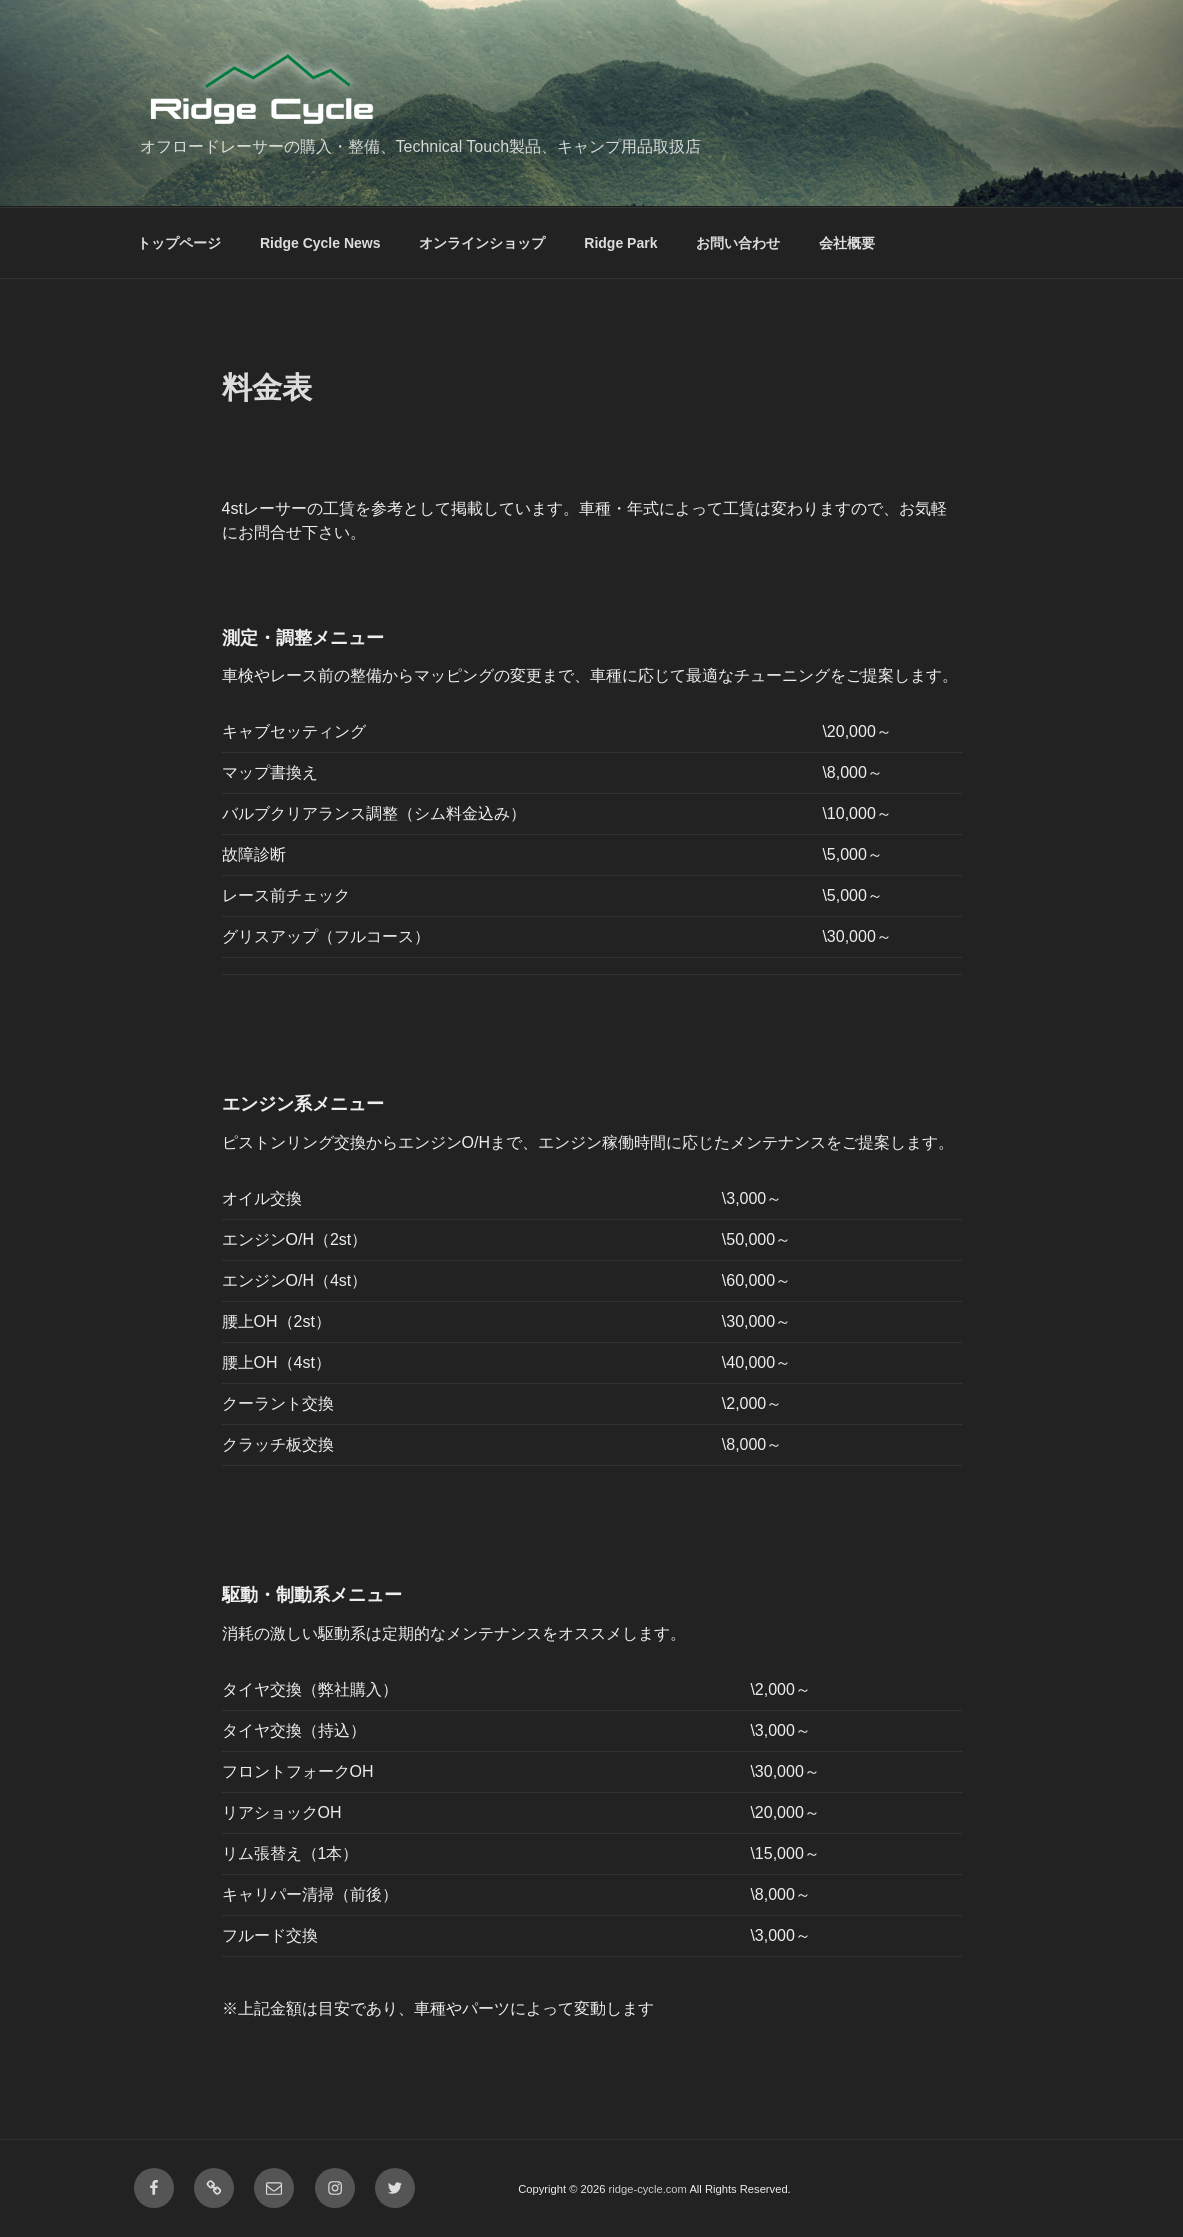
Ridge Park (620, 243)
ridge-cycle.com (648, 2189)
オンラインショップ (482, 243)
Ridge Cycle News (320, 243)
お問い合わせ (738, 243)
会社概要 (847, 243)
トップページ (179, 243)
